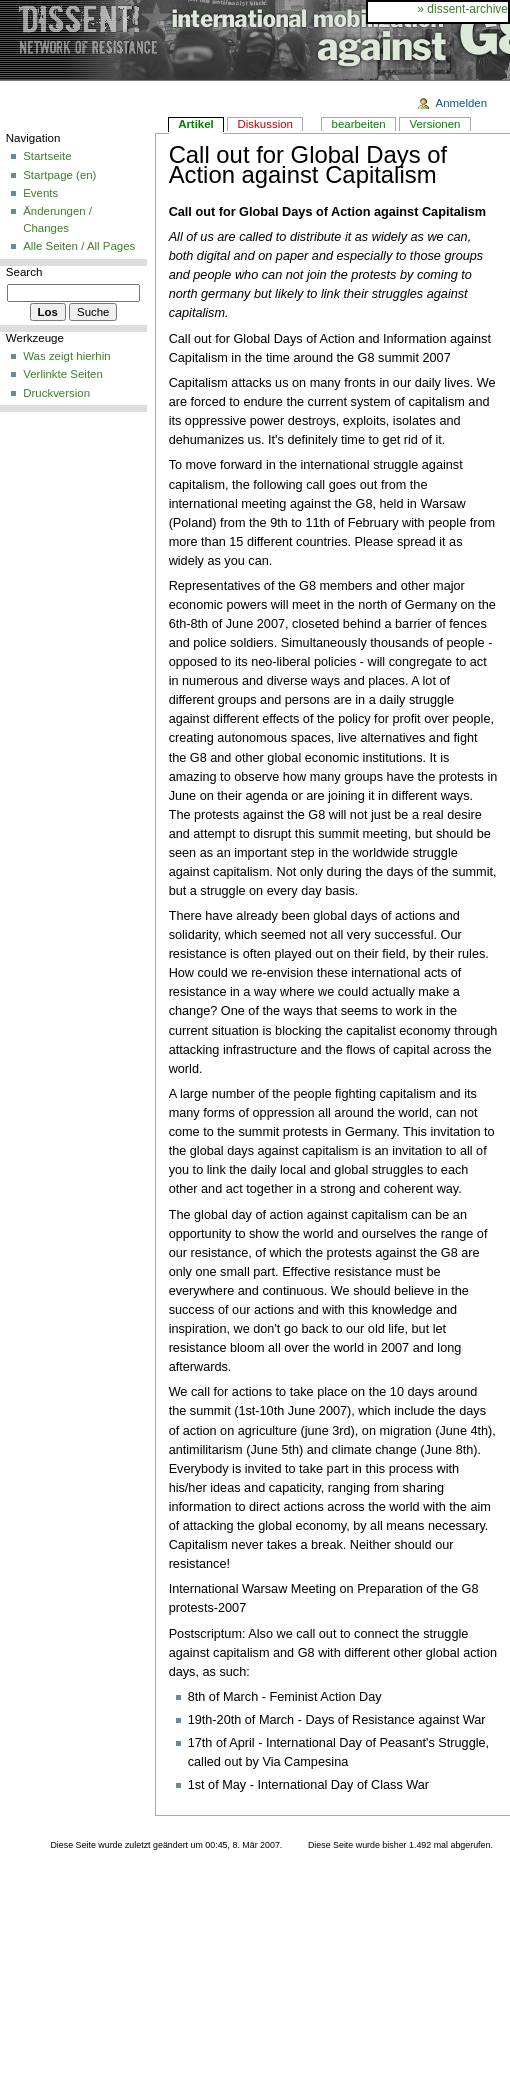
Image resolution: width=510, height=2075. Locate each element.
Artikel (196, 124)
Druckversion (56, 393)
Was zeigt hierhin (66, 356)
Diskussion (265, 124)
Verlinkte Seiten (63, 374)
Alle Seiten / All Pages (79, 246)
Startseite (47, 156)
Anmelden (462, 103)
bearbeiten (359, 124)
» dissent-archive (462, 9)
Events (40, 193)
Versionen (434, 124)
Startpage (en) (59, 175)
